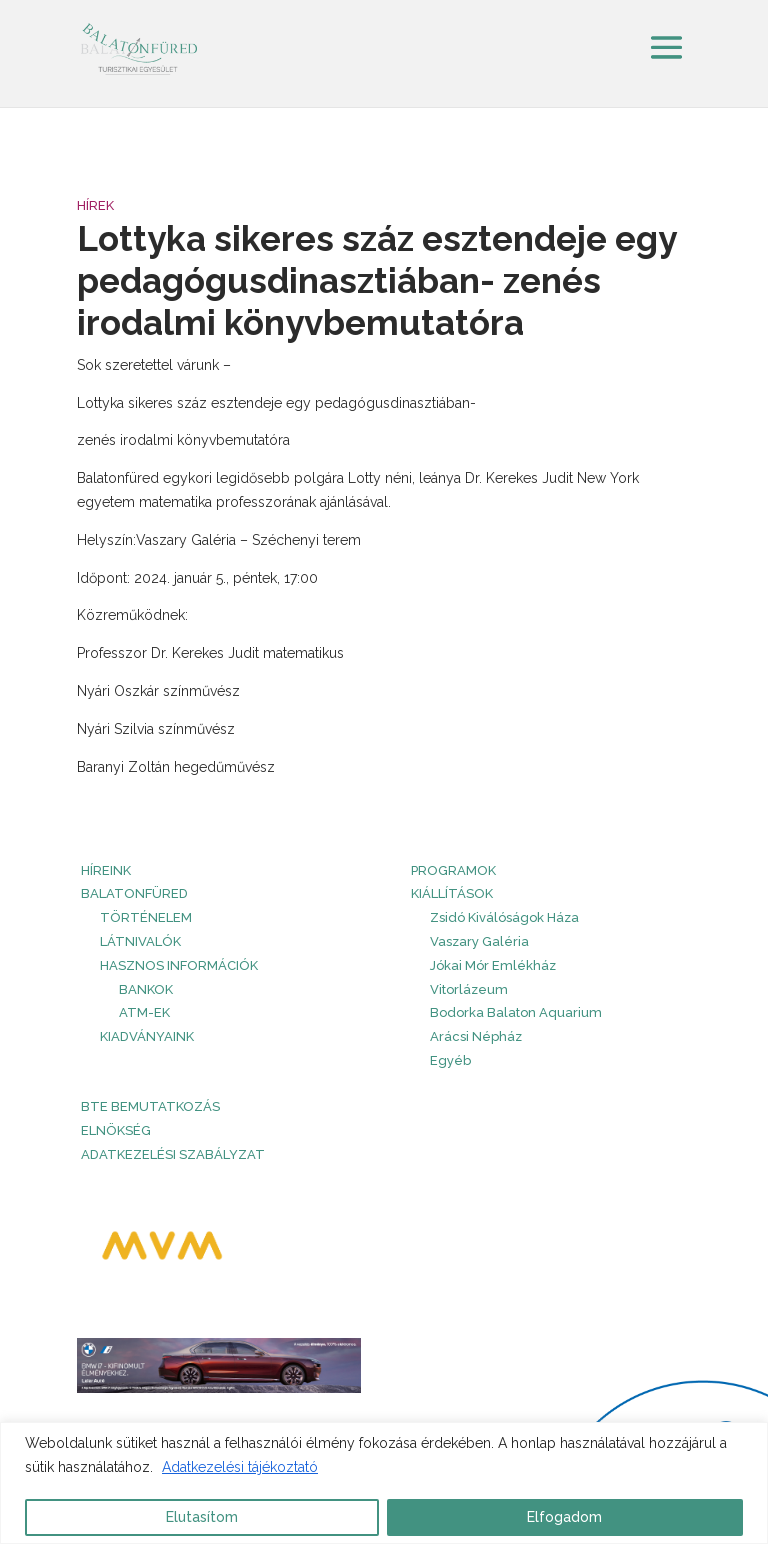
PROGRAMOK (453, 870)
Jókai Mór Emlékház (493, 965)
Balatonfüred (134, 893)
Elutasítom (202, 1517)
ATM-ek (144, 1012)
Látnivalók (140, 941)
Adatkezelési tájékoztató (240, 1467)
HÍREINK (106, 870)
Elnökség (116, 1130)
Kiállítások (452, 893)
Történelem (146, 917)
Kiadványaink (147, 1036)
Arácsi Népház (476, 1036)
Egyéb (450, 1060)
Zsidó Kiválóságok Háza (504, 917)
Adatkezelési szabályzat (173, 1154)
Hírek (95, 205)
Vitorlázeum (469, 989)
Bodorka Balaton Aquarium (516, 1012)
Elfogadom (564, 1517)
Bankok (146, 989)
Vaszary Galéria (479, 941)
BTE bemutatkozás (150, 1106)
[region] (384, 1483)
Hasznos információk (179, 965)
